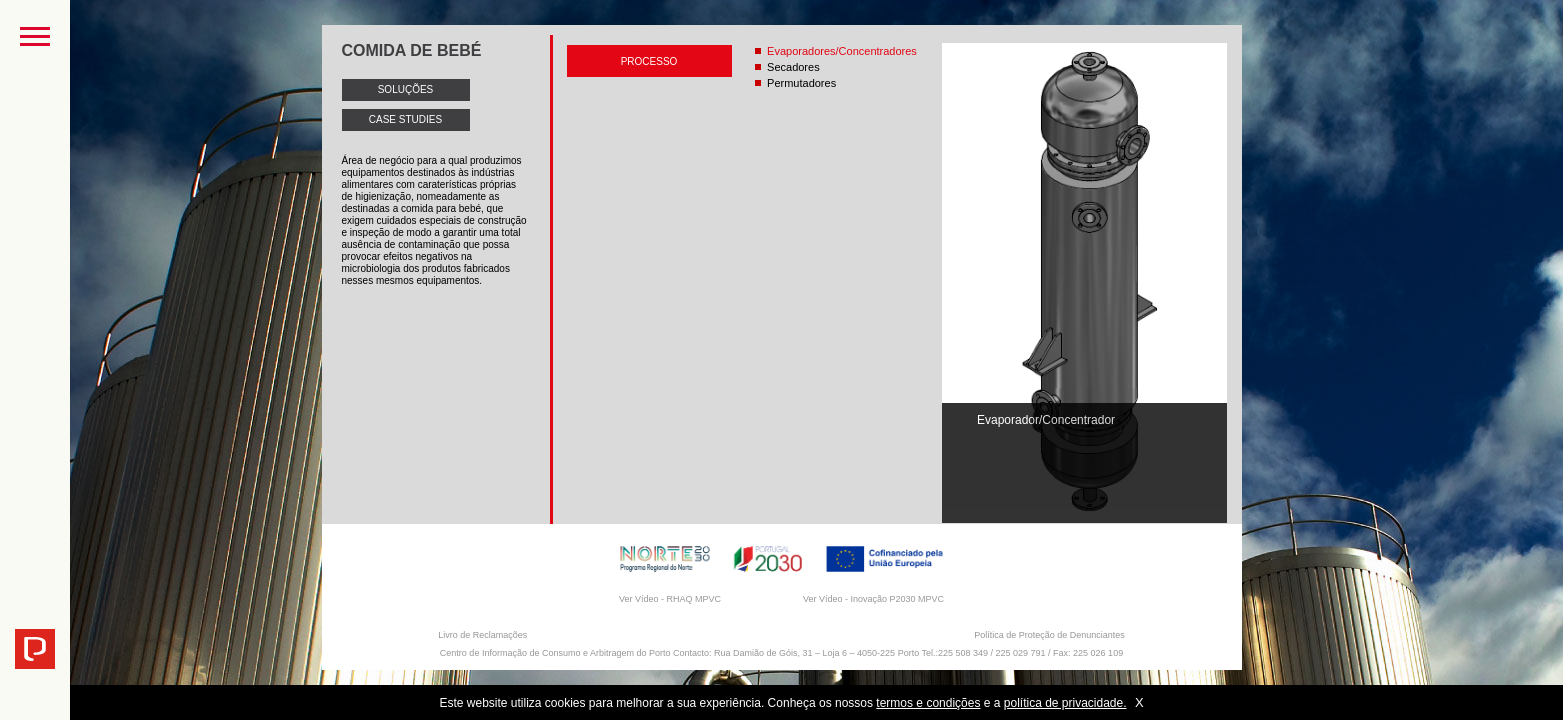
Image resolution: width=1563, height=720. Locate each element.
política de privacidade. (1065, 703)
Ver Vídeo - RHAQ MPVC (670, 599)
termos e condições (928, 703)
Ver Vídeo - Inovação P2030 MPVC (873, 599)
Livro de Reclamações (482, 635)
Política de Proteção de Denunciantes (1049, 635)
